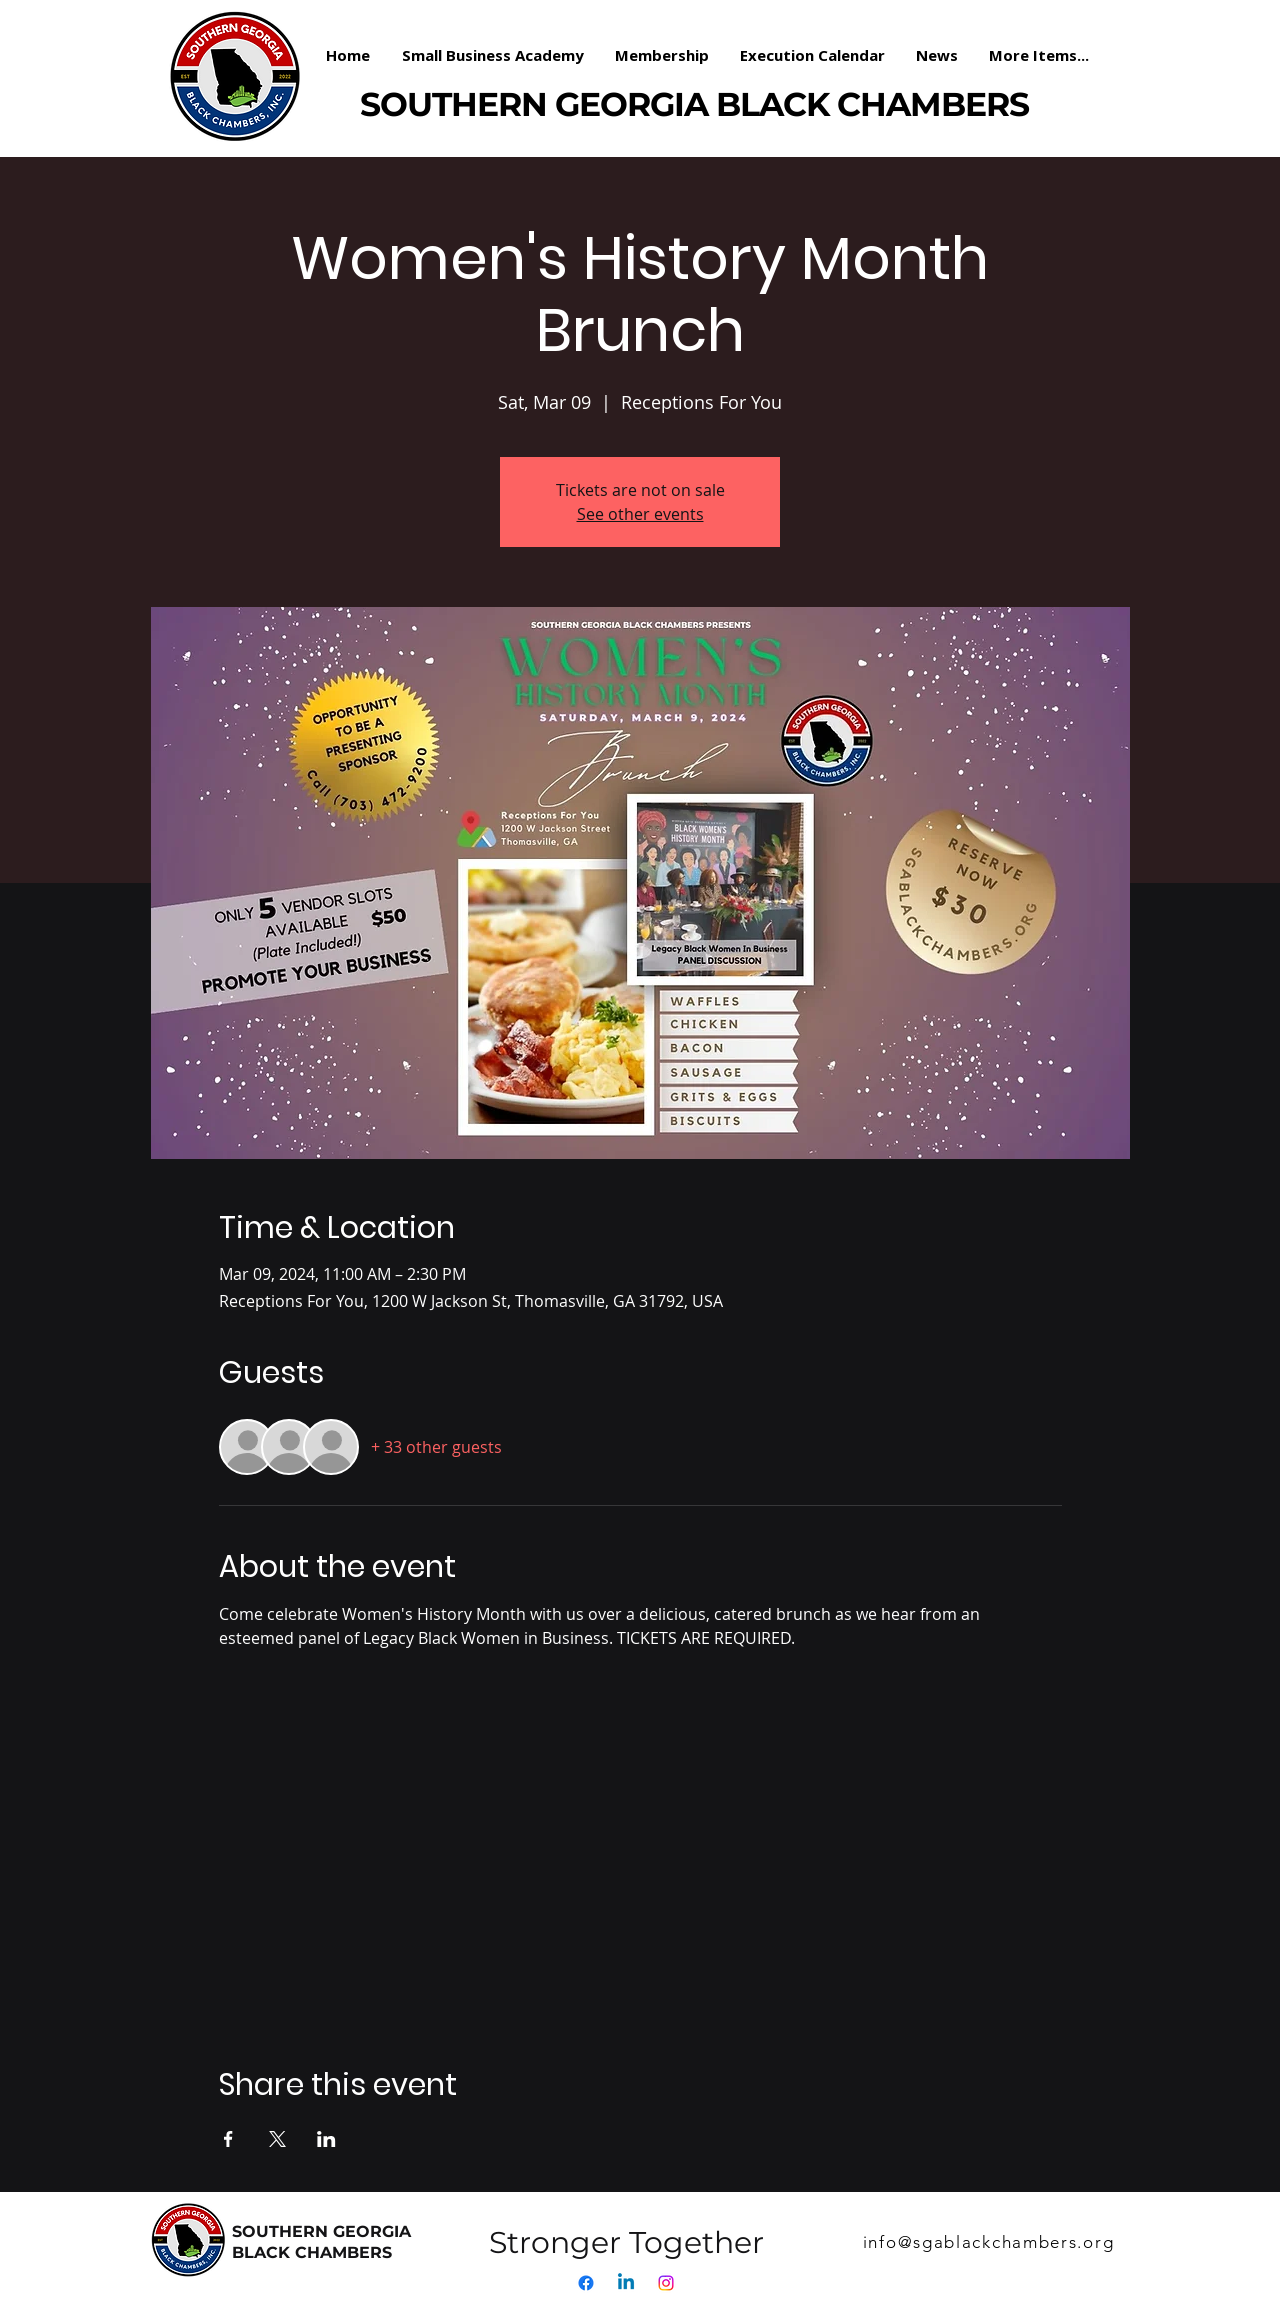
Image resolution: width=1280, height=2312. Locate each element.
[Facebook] (586, 2283)
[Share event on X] (277, 2139)
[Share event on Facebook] (228, 2139)
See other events (640, 514)
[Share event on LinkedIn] (326, 2139)
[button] (662, 55)
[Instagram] (666, 2283)
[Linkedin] (626, 2283)
